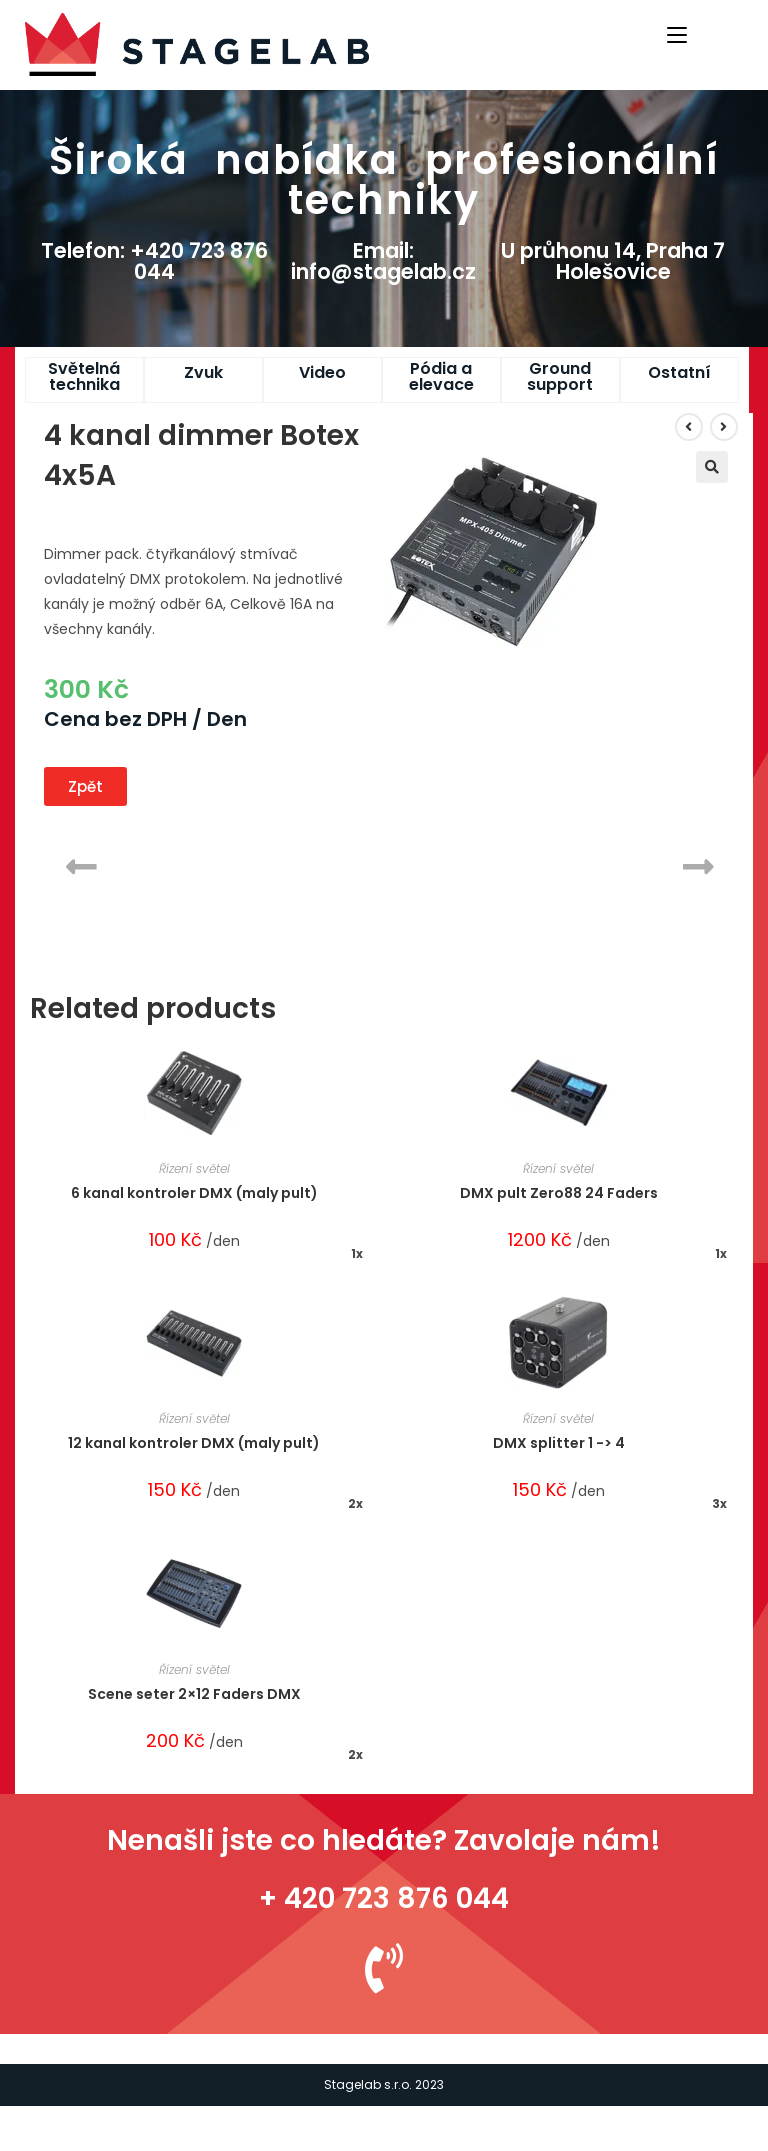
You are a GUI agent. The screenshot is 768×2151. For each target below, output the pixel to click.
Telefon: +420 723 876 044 (154, 261)
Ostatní (679, 372)
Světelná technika (84, 376)
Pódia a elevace (441, 376)
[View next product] (724, 427)
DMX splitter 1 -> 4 (559, 1443)
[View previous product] (689, 427)
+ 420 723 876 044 (384, 1898)
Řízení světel (194, 1168)
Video (322, 372)
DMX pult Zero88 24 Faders (559, 1193)
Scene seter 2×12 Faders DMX (194, 1694)
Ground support (560, 376)
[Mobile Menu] (680, 33)
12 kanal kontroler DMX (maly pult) (194, 1443)
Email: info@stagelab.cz (383, 261)
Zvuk (203, 372)
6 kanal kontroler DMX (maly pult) (194, 1193)
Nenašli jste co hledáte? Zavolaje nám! (384, 1840)
